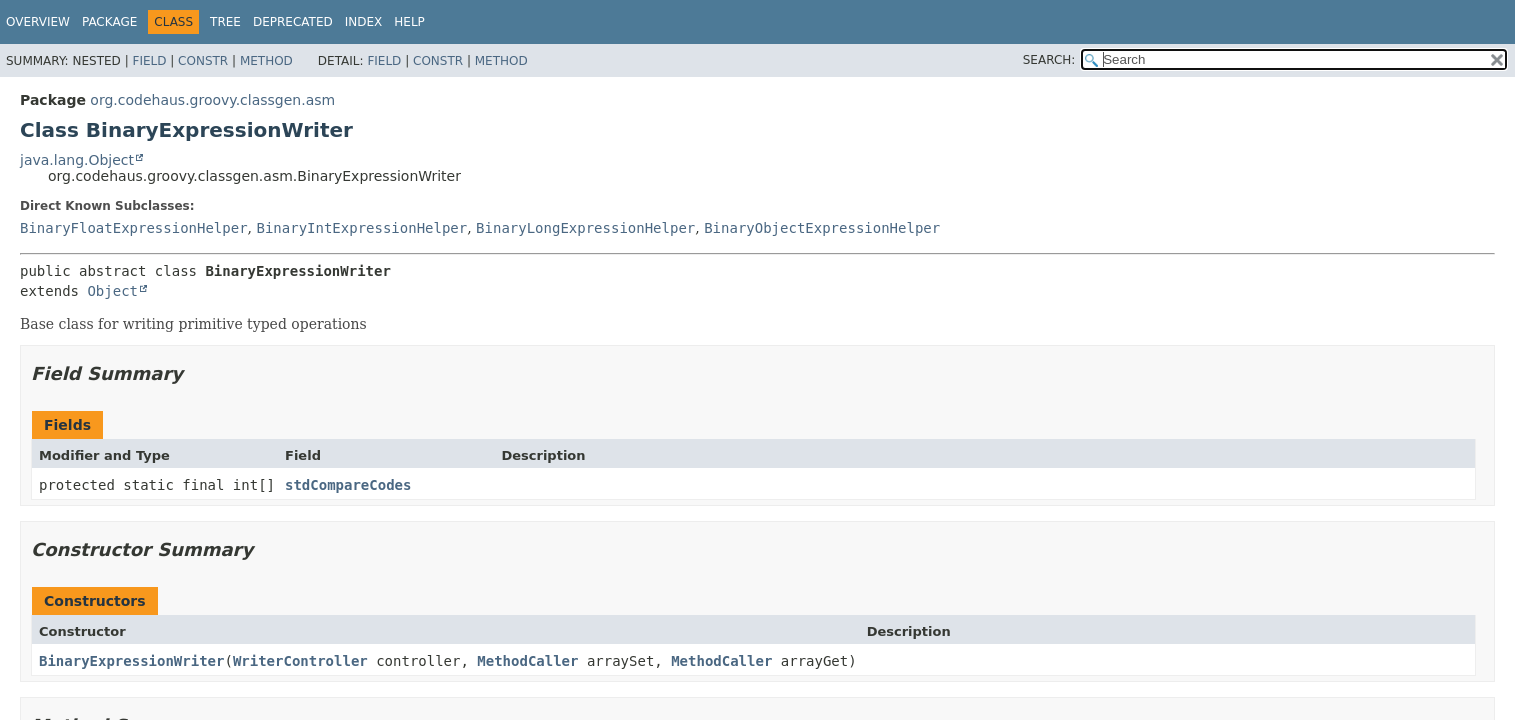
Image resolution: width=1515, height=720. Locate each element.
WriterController (300, 661)
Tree (225, 22)
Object (112, 291)
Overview (38, 22)
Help (409, 22)
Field (149, 61)
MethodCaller (527, 661)
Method (266, 61)
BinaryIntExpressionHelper (361, 228)
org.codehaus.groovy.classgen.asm (212, 100)
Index (364, 22)
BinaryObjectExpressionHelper (822, 228)
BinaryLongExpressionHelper (585, 228)
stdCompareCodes (348, 485)
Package (109, 22)
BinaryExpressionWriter (131, 661)
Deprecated (293, 22)
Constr (203, 61)
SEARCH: (1049, 60)
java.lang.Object (77, 160)
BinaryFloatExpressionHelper (134, 228)
